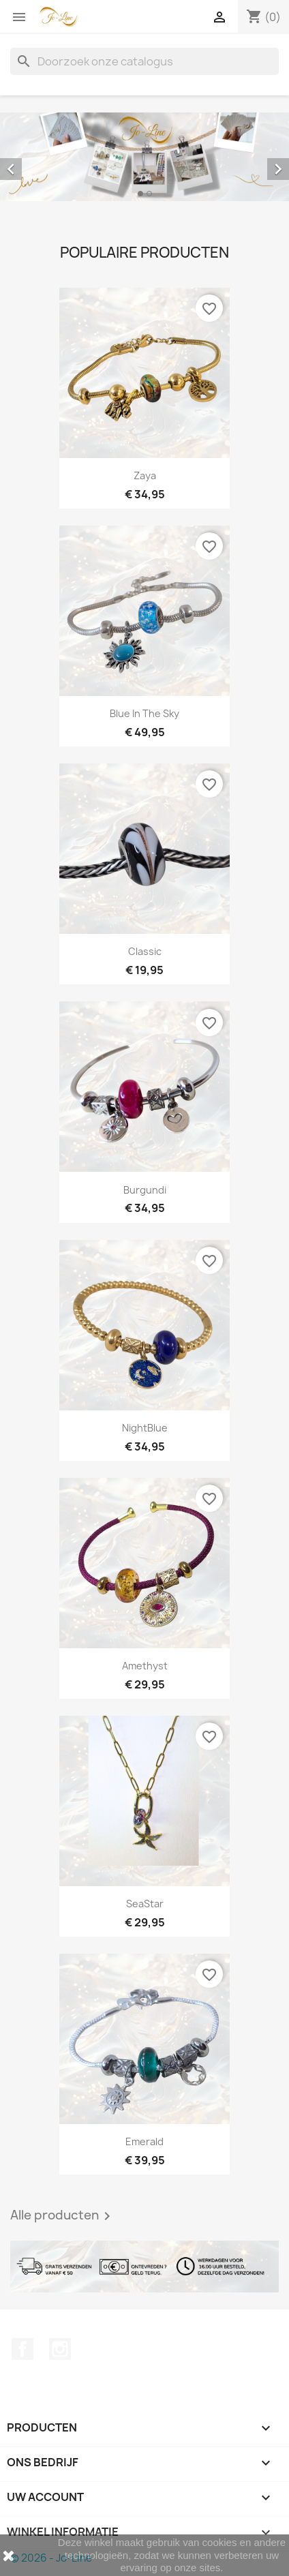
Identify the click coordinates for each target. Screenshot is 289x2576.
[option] (144, 156)
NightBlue (145, 1427)
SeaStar (145, 1903)
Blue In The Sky (144, 713)
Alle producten (62, 2216)
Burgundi (144, 1189)
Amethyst (145, 1665)
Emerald (144, 2141)
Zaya (145, 475)
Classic (145, 951)
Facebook (22, 2349)
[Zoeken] (144, 61)
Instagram (60, 2349)
